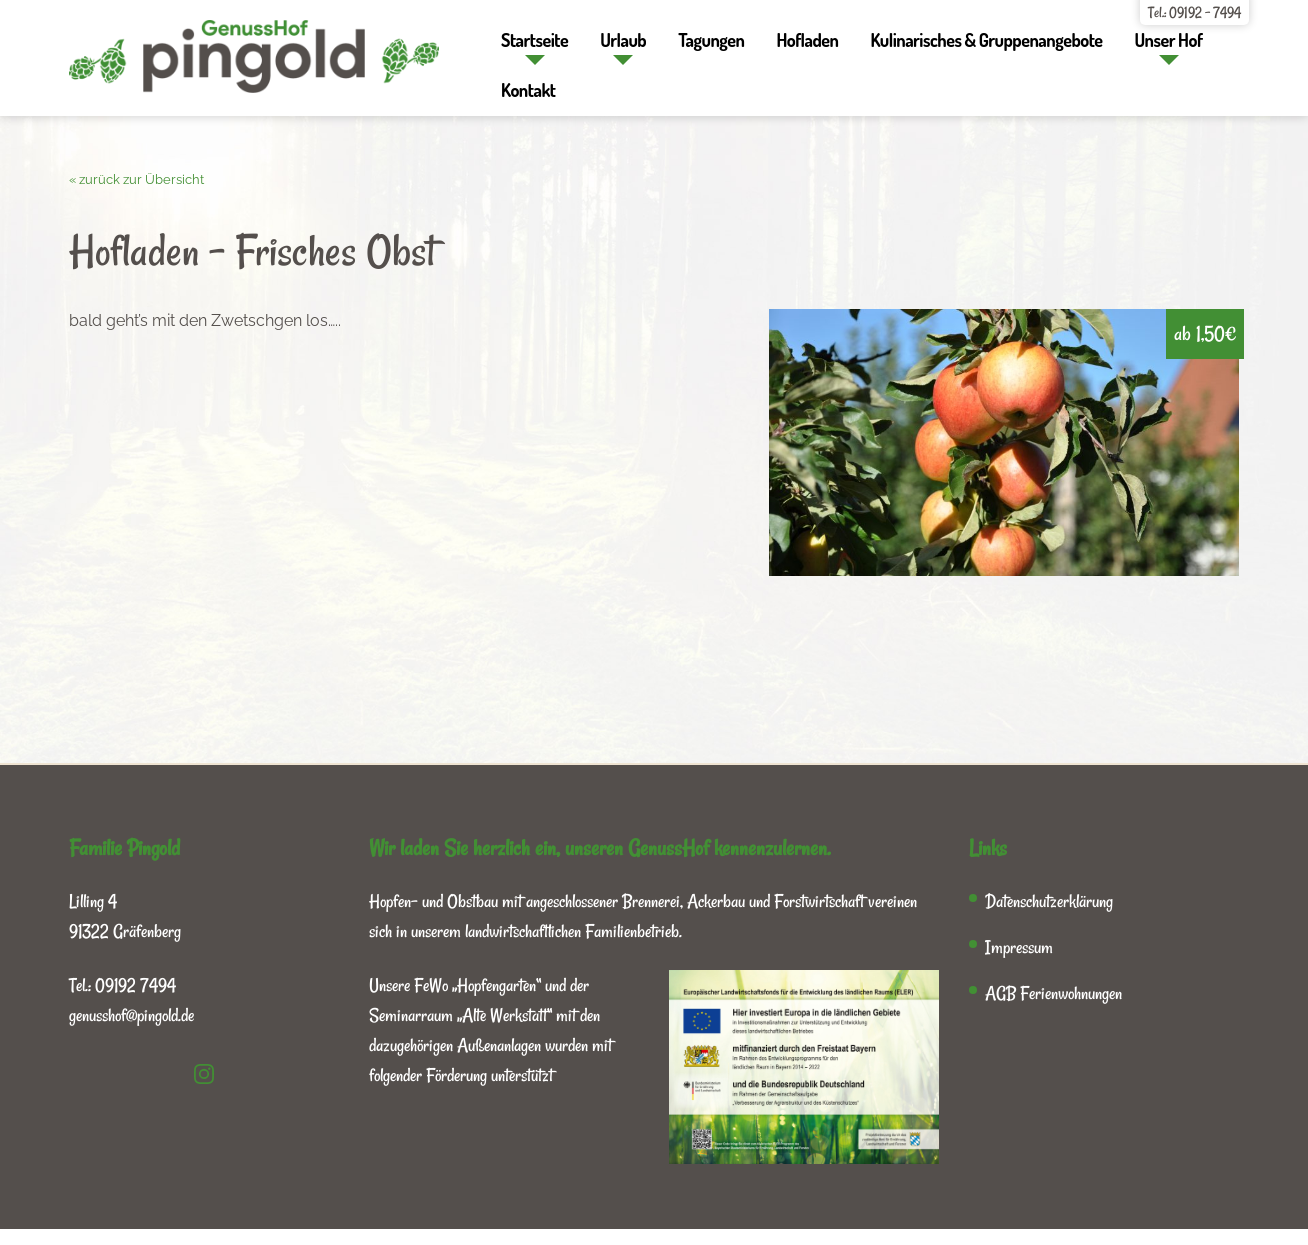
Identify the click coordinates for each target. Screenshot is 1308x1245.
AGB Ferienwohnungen (1053, 993)
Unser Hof (1168, 40)
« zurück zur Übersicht (136, 179)
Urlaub (623, 40)
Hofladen (807, 40)
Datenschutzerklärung (1049, 901)
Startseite (534, 40)
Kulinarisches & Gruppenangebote (986, 40)
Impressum (1019, 947)
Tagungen (711, 40)
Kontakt (528, 90)
